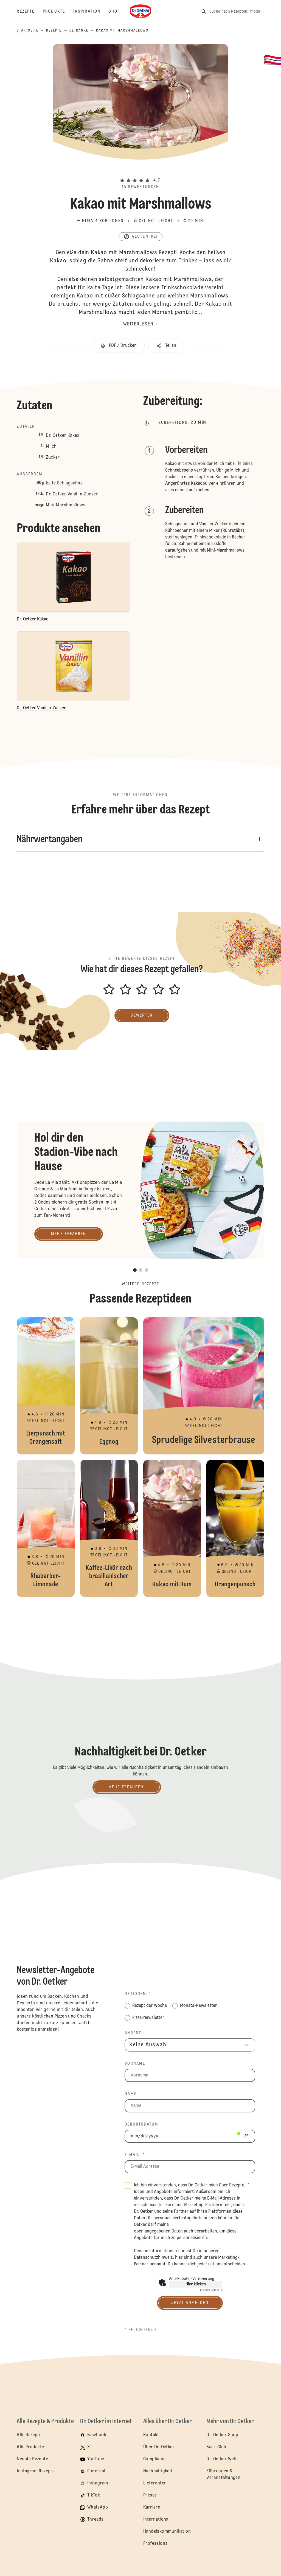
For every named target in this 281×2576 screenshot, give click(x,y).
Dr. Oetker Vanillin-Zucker (72, 494)
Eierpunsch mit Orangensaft (45, 1385)
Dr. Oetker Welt (221, 2459)
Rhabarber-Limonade (45, 1528)
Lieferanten (155, 2483)
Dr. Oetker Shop (222, 2435)
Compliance (155, 2459)
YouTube (95, 2459)
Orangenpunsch (235, 1528)
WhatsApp (97, 2507)
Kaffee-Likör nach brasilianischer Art (109, 1528)
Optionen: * (138, 1994)
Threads (95, 2519)
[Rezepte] (30, 11)
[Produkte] (58, 11)
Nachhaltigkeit (158, 2471)
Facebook (96, 2435)
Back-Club (216, 2447)
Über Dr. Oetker (159, 2447)
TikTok (93, 2495)
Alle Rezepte (29, 2435)
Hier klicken (196, 2284)
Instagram (97, 2483)
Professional (156, 2543)
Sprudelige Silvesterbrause (203, 1385)
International (156, 2519)
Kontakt (151, 2435)
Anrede (133, 2033)
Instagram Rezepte (36, 2471)
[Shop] (118, 11)
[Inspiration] (91, 11)
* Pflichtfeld (140, 2330)
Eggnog (109, 1385)
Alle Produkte (30, 2447)
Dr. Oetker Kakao (62, 435)
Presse (150, 2495)
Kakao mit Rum (172, 1528)
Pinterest (96, 2471)
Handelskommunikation (167, 2531)
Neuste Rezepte (32, 2459)
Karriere (151, 2507)
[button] (140, 171)
